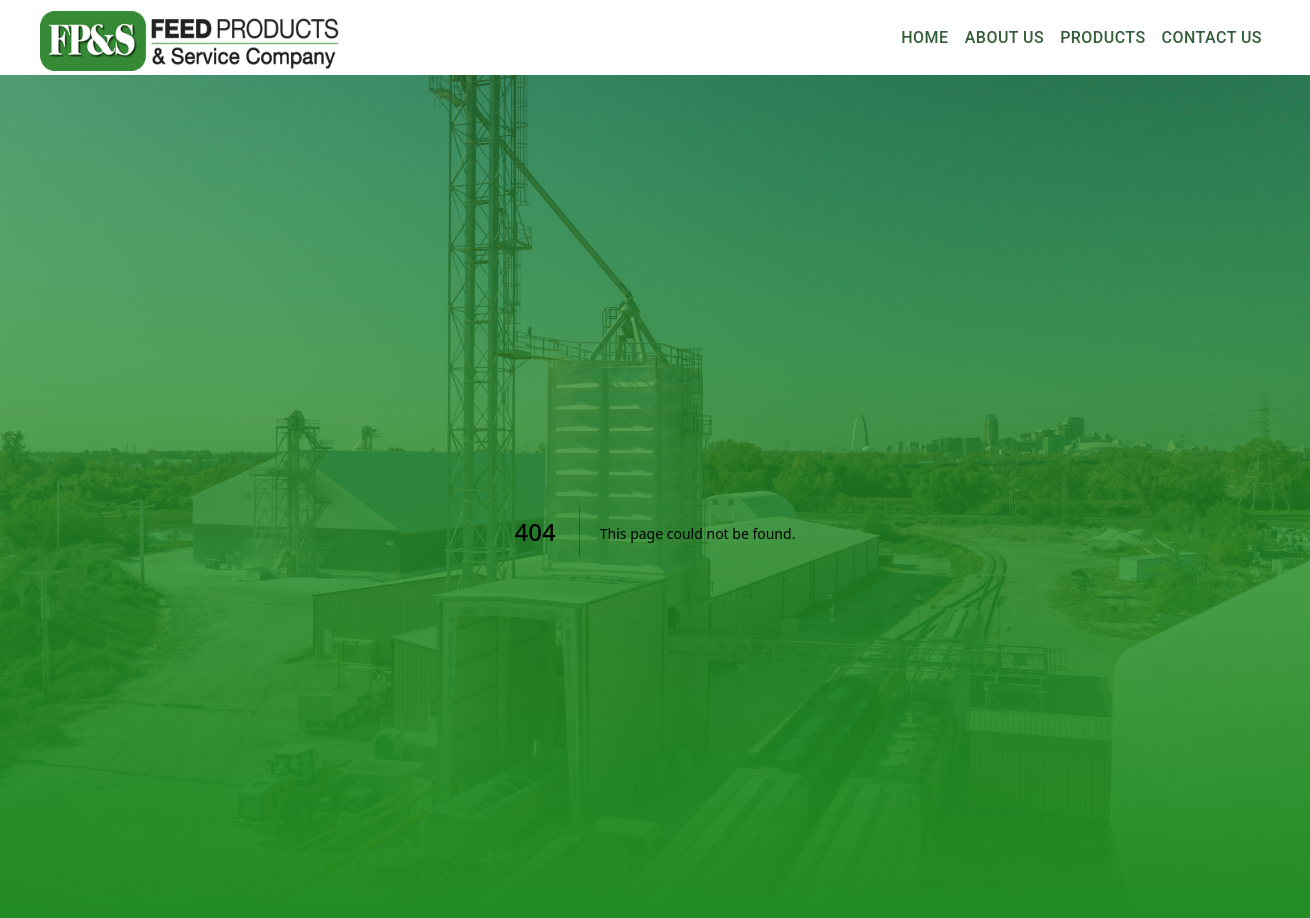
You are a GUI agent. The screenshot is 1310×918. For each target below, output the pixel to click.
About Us (1004, 38)
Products (1102, 38)
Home (925, 38)
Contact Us (1212, 38)
